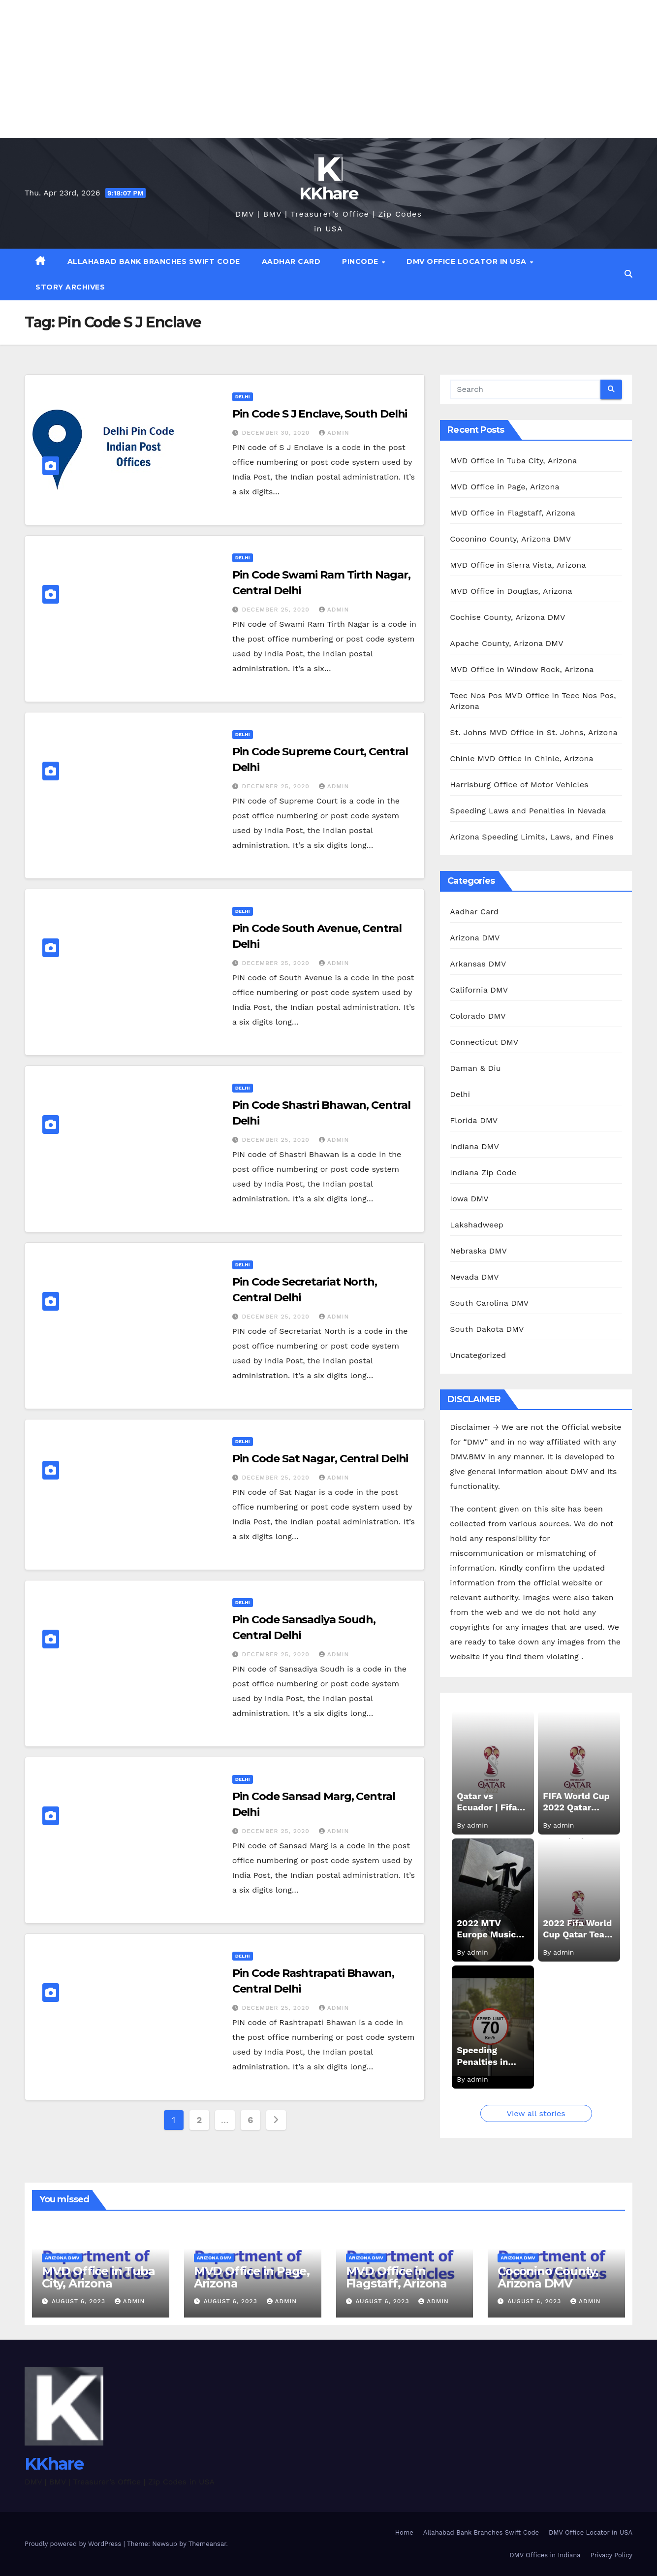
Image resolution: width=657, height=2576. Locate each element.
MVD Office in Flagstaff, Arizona (512, 512)
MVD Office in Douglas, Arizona (511, 591)
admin (334, 432)
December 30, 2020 (277, 432)
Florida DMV (474, 1120)
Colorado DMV (478, 1016)
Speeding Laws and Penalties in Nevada (528, 810)
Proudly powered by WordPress (74, 2543)
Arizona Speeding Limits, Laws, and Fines (531, 836)
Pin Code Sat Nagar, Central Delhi (320, 1458)
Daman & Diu (475, 1068)
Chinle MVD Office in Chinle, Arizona (521, 758)
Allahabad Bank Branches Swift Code (153, 261)
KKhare (328, 193)
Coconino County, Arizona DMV (510, 539)
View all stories (536, 2113)
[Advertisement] (295, 69)
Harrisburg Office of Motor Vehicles (519, 784)
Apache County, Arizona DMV (506, 643)
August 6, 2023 (80, 2301)
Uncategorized (478, 1355)
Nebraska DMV (478, 1251)
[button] (628, 274)
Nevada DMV (474, 1277)
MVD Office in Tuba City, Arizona (513, 460)
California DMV (479, 990)
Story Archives (70, 287)
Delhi (242, 396)
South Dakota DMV (487, 1329)
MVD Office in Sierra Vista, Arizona (518, 565)
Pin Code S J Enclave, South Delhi (319, 413)
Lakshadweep (476, 1224)
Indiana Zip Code (483, 1172)
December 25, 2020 (277, 609)
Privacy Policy (611, 2555)
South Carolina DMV (489, 1303)
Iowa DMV (469, 1198)
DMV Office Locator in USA (468, 261)
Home (404, 2532)
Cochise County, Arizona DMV (507, 617)
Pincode (361, 261)
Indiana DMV (474, 1146)
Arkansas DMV (478, 963)
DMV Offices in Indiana (545, 2555)
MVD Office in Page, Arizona (504, 486)
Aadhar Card (291, 261)
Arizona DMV (475, 937)
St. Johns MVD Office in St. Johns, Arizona (533, 732)
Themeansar (207, 2543)
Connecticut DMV (484, 1042)
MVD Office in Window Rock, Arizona (522, 669)
